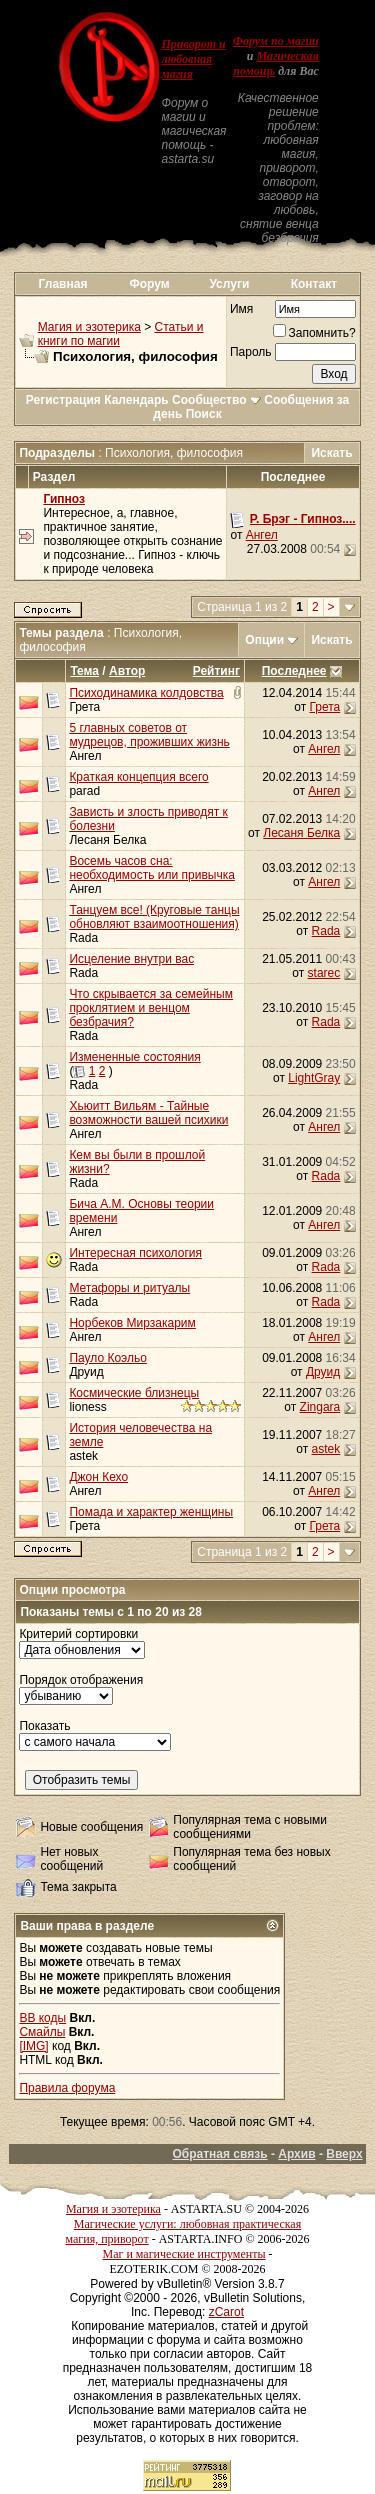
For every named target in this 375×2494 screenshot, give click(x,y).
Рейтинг (216, 671)
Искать (331, 453)
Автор (127, 671)
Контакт (314, 284)
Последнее (294, 671)
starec (324, 973)
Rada (83, 938)
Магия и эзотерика (89, 327)
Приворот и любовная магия (193, 59)
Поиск (204, 414)
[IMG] (33, 2046)
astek (83, 1456)
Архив (296, 2154)
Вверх (344, 2154)
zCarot (226, 2312)
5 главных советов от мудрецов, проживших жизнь (149, 735)
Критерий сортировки (78, 1634)
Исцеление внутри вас (131, 959)
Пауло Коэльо (108, 1358)
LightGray (314, 1078)
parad (84, 791)
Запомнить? (314, 333)
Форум (150, 284)
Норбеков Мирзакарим (132, 1323)
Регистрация (63, 400)
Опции (264, 640)
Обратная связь (219, 2154)
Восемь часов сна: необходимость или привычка (152, 868)
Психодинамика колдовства (146, 693)
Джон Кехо (98, 1477)
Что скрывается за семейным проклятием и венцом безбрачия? (151, 1008)
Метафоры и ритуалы (129, 1288)
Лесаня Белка (107, 840)
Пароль (251, 352)
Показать (44, 1726)
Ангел (262, 535)
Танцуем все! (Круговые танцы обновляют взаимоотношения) (154, 917)
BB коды (42, 2018)
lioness (87, 1407)
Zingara (320, 1407)
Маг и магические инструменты (184, 2254)
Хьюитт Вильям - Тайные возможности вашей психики (148, 1113)
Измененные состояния (134, 1057)
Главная (63, 284)
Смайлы (42, 2032)
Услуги (229, 284)
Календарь (136, 400)
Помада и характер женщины (151, 1512)
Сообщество (216, 400)
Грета (84, 707)
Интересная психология (135, 1253)
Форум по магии (276, 41)
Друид (86, 1372)
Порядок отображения (81, 1680)
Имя (241, 309)
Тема (84, 671)
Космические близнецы (134, 1393)
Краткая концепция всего (138, 777)
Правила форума (67, 2088)
